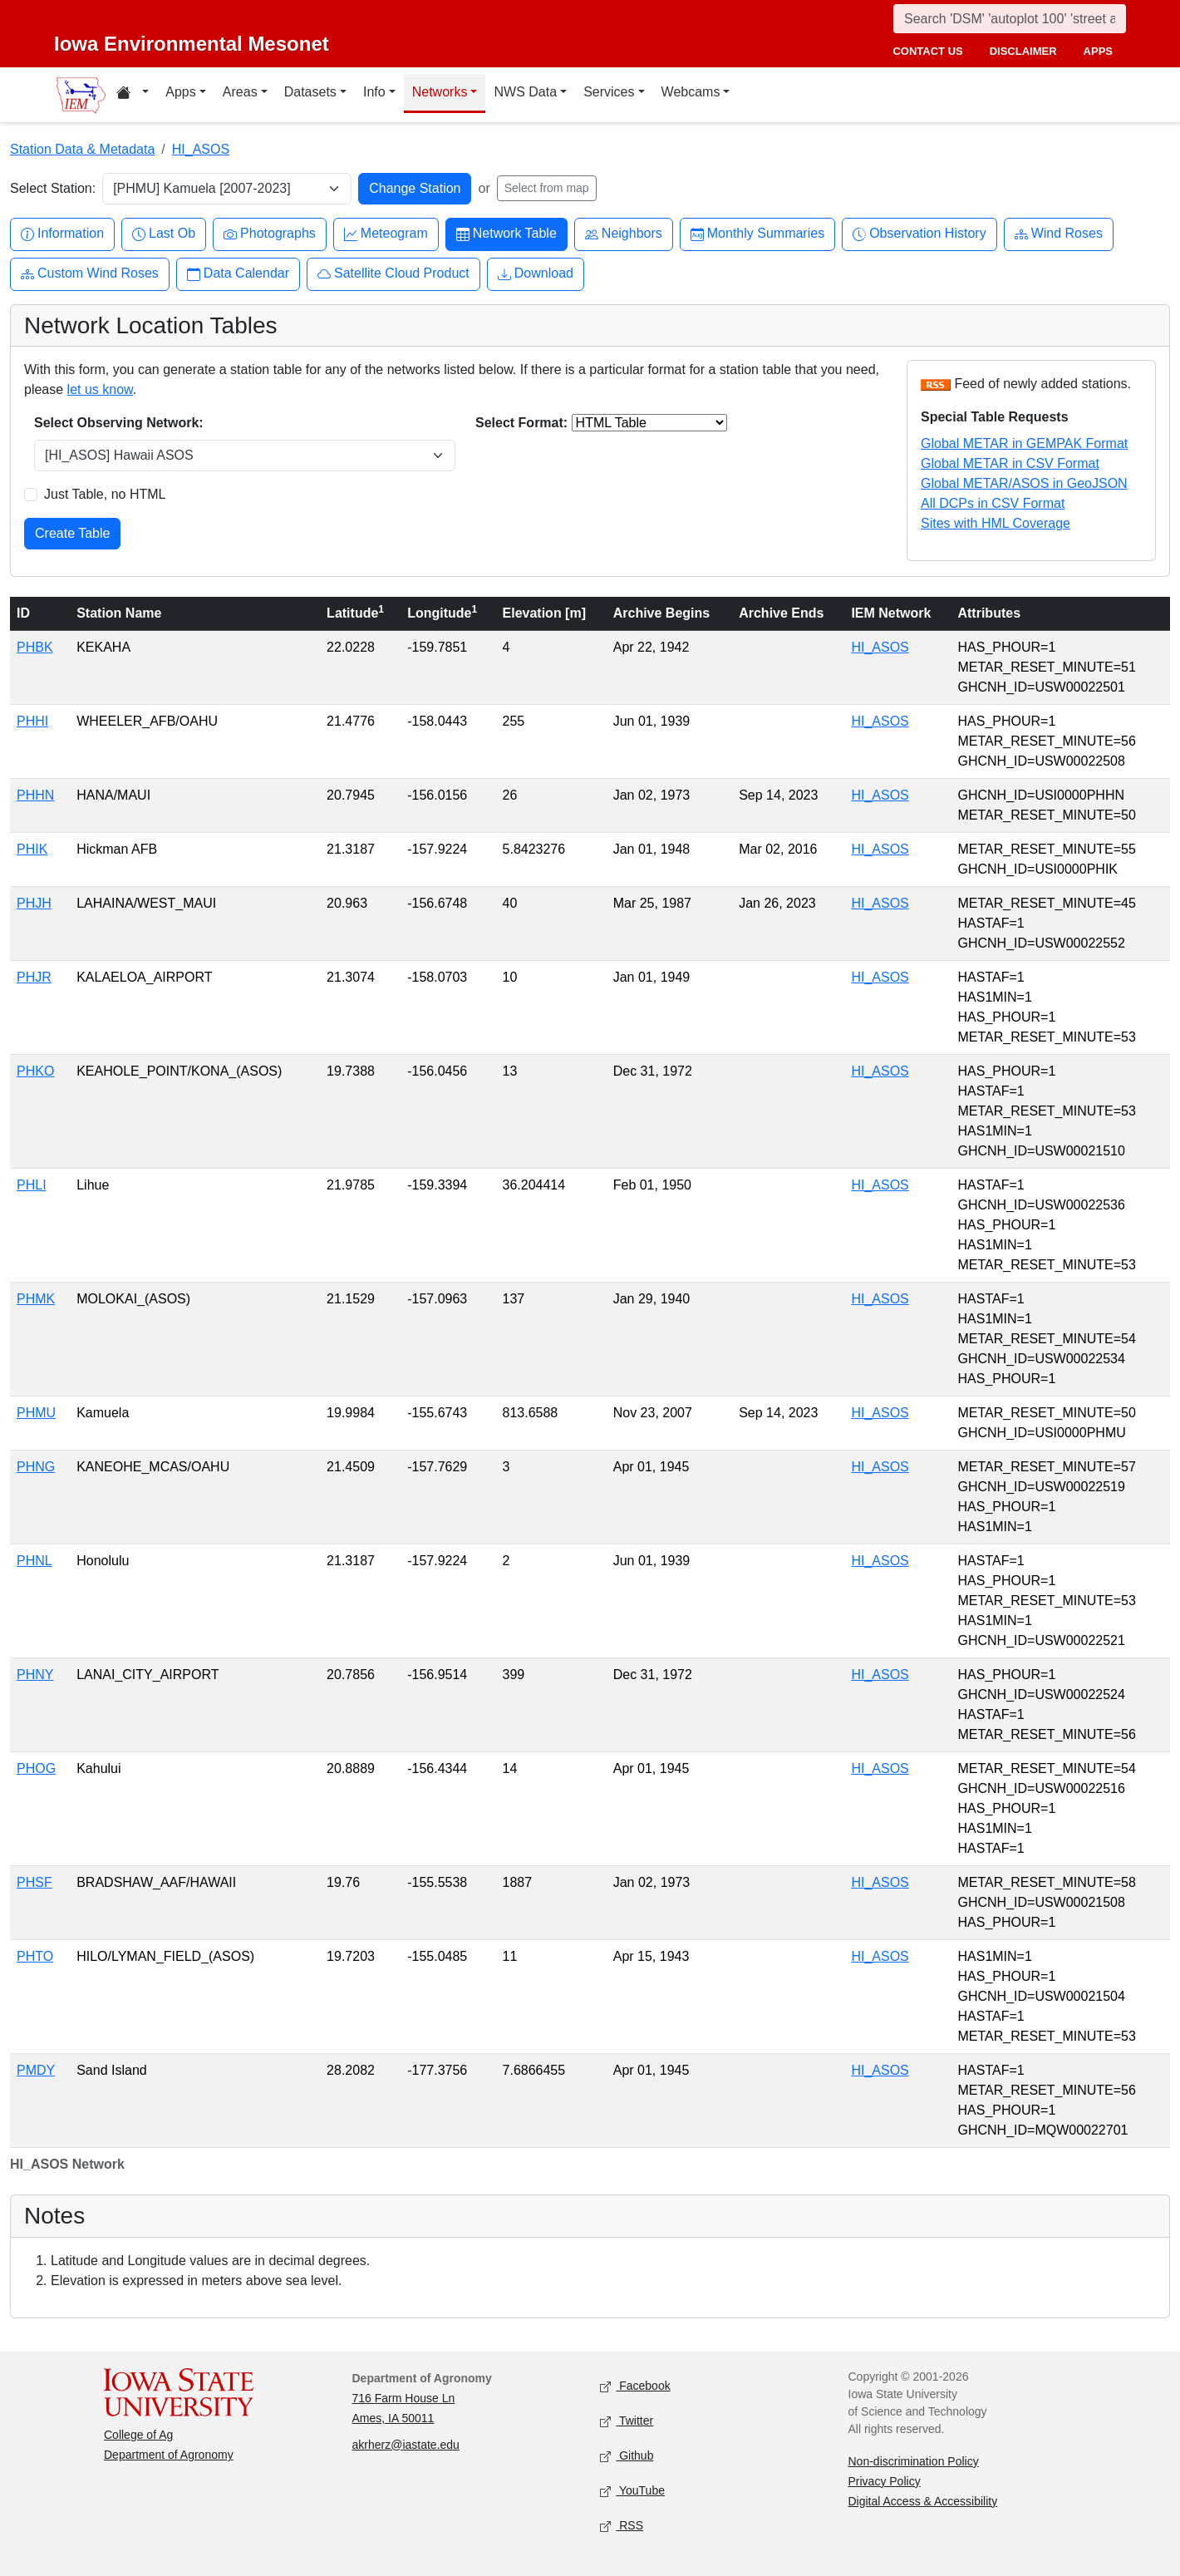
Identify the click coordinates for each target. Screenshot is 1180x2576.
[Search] (1009, 18)
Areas (240, 92)
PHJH (34, 903)
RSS (621, 2526)
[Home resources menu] (132, 95)
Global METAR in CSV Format (1010, 463)
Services (608, 92)
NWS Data (525, 92)
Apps (180, 92)
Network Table (506, 234)
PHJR (34, 977)
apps (1098, 51)
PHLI (32, 1185)
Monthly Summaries (757, 234)
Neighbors (623, 234)
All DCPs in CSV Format (992, 503)
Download (535, 274)
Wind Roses (1059, 234)
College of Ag (138, 2434)
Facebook (635, 2386)
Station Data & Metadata (82, 149)
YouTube (632, 2491)
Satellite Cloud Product (393, 274)
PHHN (35, 795)
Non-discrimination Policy (913, 2461)
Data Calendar (238, 274)
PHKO (35, 1071)
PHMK (36, 1299)
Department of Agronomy (169, 2454)
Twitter (626, 2421)
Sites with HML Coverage (995, 523)
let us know (100, 389)
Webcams (690, 92)
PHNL (34, 1561)
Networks (440, 92)
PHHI (32, 721)
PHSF (34, 1882)
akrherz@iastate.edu (406, 2444)
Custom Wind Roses (90, 274)
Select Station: (53, 188)
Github (626, 2456)
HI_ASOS (200, 149)
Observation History (919, 234)
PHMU (36, 1413)
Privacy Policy (884, 2481)
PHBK (35, 647)
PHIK (32, 849)
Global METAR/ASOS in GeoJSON (1024, 483)
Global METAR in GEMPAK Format (1024, 443)
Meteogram (386, 234)
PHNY (35, 1674)
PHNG (36, 1467)
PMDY (36, 2070)
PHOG (36, 1768)
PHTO (35, 1956)
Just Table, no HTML (104, 494)
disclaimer (1023, 51)
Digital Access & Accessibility (923, 2501)
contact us (927, 51)
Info (374, 92)
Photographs (270, 234)
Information (62, 234)
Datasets (310, 92)
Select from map (546, 188)
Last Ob (163, 234)
